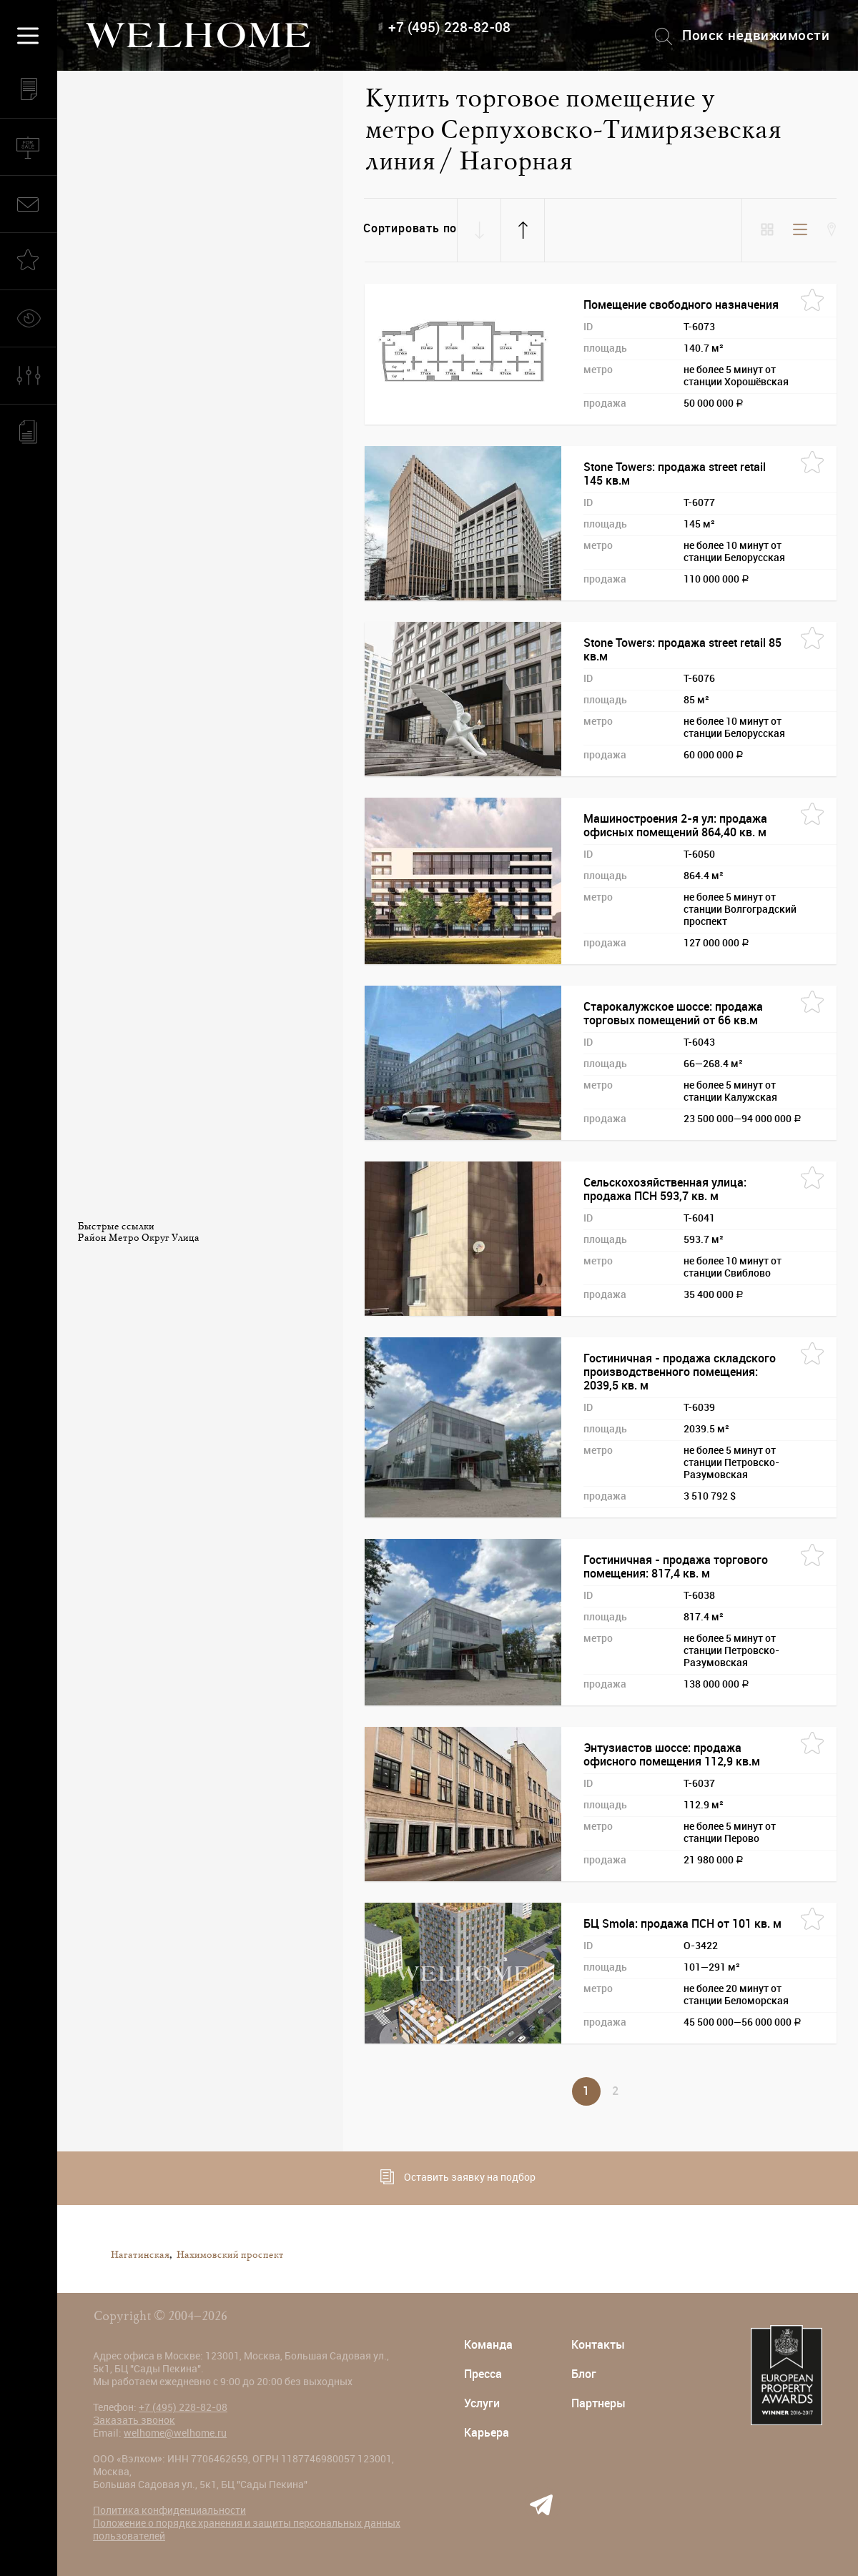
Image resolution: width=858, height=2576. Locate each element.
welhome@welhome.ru (175, 2433)
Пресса (483, 2374)
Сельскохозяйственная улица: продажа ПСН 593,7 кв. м (664, 1189)
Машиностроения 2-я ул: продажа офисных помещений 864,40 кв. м (675, 825)
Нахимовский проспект (229, 2255)
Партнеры (598, 2403)
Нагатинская (139, 2255)
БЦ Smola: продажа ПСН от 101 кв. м (682, 1924)
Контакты (598, 2345)
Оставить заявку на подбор (458, 2176)
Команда (488, 2345)
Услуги (482, 2403)
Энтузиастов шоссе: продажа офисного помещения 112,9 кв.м (671, 1754)
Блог (583, 2374)
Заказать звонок (134, 2420)
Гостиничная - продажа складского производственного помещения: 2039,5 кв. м (679, 1372)
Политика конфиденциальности (169, 2510)
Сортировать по (410, 228)
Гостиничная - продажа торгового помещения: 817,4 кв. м (675, 1566)
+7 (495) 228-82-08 (449, 27)
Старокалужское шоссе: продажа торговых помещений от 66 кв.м (673, 1013)
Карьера (486, 2432)
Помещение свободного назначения (681, 305)
